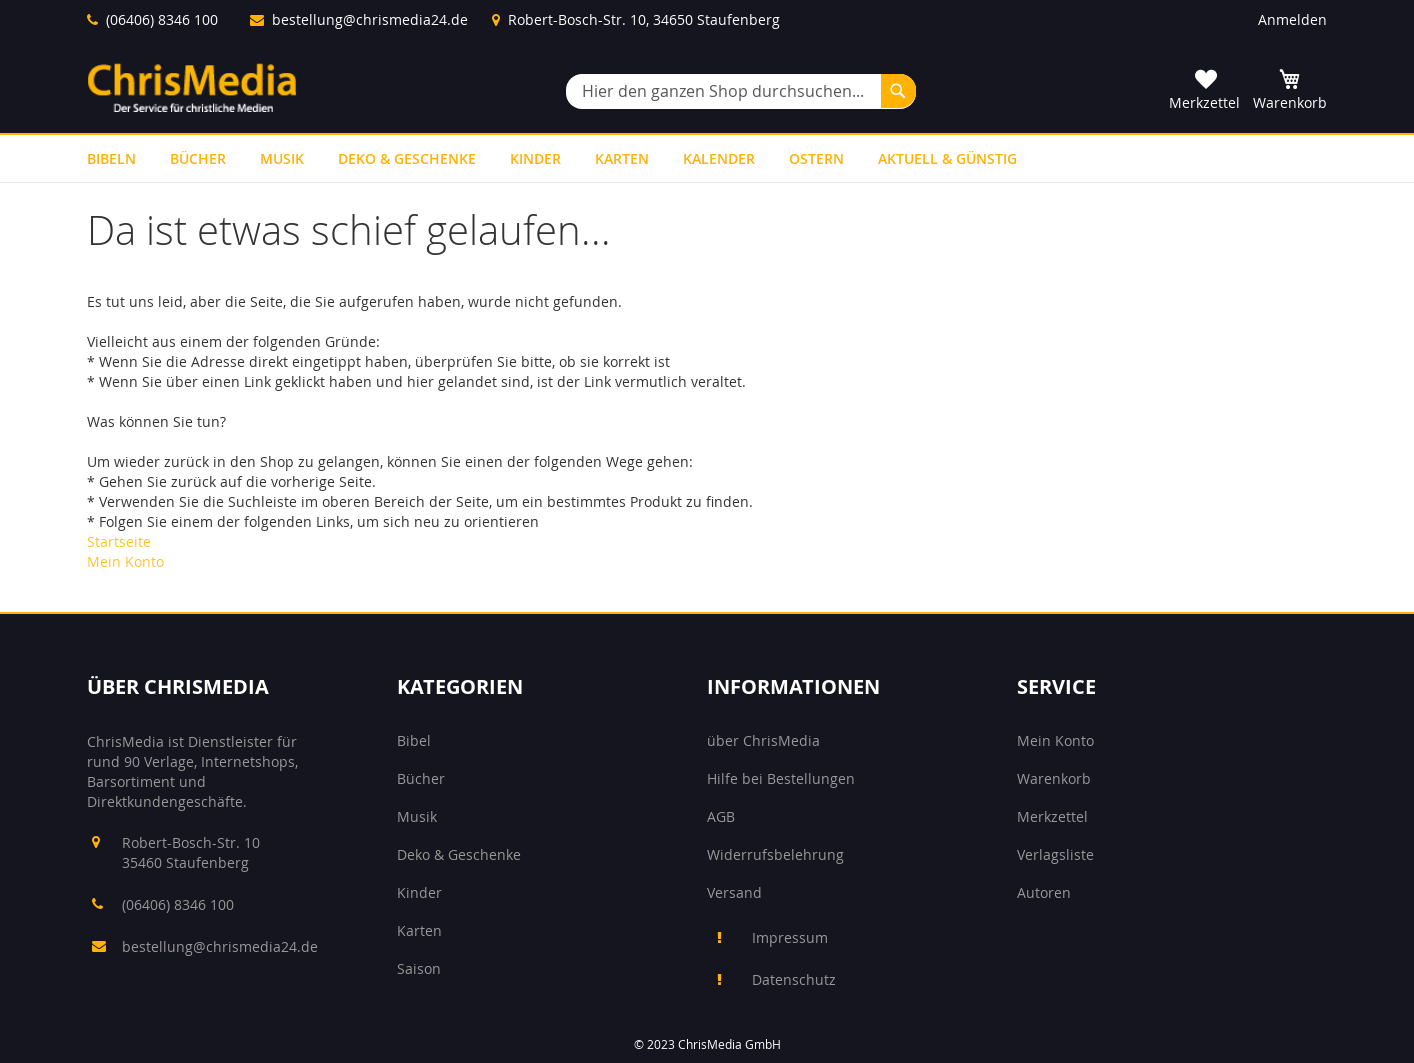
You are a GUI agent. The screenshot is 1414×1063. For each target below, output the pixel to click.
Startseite (119, 541)
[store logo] (192, 87)
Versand (734, 892)
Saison (419, 968)
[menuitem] (111, 158)
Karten (419, 930)
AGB (721, 816)
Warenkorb (1054, 778)
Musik (417, 816)
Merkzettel (1052, 816)
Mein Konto (125, 561)
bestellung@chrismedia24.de (370, 19)
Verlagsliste (1055, 854)
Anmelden (1292, 19)
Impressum (790, 937)
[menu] (707, 158)
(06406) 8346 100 (162, 19)
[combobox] (741, 91)
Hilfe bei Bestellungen (781, 778)
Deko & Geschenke (459, 854)
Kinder (419, 892)
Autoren (1044, 892)
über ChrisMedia (763, 740)
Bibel (414, 740)
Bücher (421, 778)
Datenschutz (794, 979)
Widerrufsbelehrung (775, 854)
